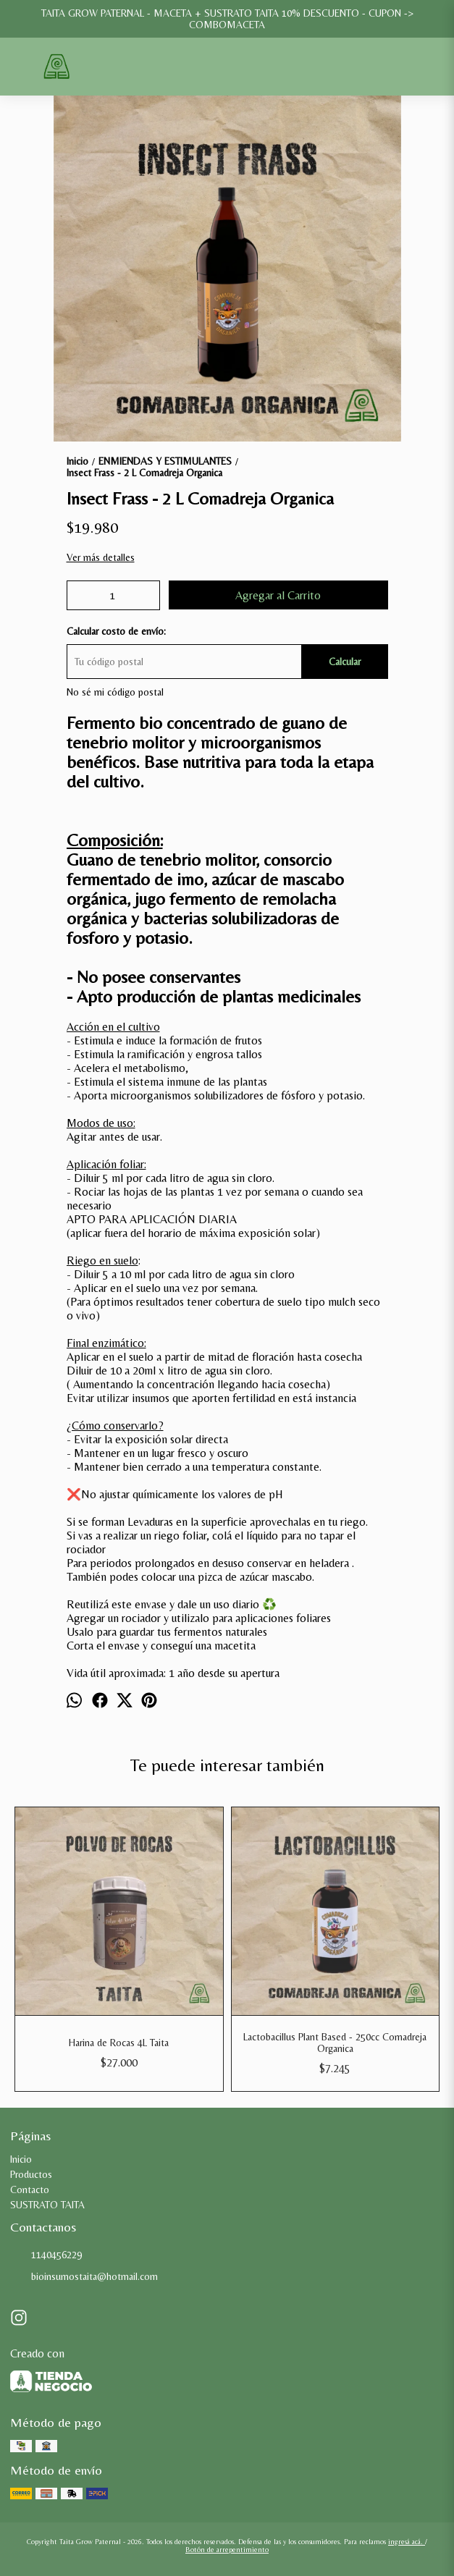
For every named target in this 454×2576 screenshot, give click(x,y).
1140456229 (46, 2254)
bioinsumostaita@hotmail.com (84, 2276)
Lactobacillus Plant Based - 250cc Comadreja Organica (334, 2042)
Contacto (29, 2189)
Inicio (21, 2159)
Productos (31, 2174)
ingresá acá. (406, 2542)
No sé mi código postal (115, 692)
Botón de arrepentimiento (227, 2550)
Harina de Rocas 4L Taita (119, 2042)
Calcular (345, 661)
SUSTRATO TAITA (47, 2204)
